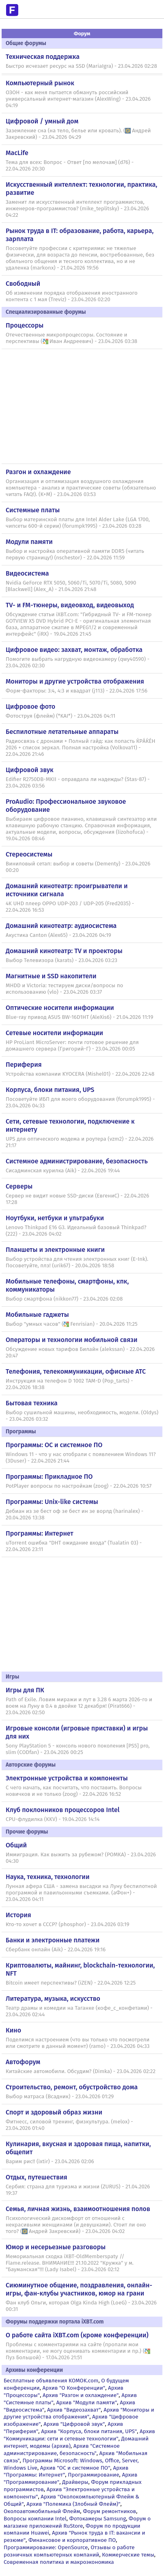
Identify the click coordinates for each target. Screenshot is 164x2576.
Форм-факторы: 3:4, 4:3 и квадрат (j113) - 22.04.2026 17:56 (76, 691)
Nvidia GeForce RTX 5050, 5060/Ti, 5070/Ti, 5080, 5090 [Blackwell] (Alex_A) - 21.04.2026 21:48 (71, 586)
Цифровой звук (30, 770)
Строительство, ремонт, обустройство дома (72, 2087)
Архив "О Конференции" (74, 2387)
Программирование (93, 2474)
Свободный (23, 283)
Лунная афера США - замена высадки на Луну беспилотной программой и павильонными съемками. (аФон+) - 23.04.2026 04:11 (81, 1893)
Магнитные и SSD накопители (51, 976)
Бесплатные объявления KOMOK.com (51, 2380)
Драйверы (75, 2482)
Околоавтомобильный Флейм (42, 2511)
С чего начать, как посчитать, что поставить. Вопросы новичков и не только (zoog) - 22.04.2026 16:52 (74, 1790)
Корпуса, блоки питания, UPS (50, 1090)
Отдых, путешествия (36, 2177)
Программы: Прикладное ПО (49, 1476)
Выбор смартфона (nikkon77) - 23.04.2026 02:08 (64, 1299)
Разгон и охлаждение (38, 472)
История (18, 1915)
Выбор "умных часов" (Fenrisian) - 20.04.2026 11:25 (72, 1324)
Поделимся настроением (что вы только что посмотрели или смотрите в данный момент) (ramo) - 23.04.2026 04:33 (77, 2043)
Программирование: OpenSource (46, 2547)
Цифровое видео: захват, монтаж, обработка (74, 650)
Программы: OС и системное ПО (54, 1445)
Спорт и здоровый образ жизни (54, 2112)
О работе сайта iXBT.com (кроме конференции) (77, 2335)
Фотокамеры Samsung (97, 2518)
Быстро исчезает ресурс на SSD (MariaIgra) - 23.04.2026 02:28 (81, 66)
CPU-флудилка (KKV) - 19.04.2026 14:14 (52, 1819)
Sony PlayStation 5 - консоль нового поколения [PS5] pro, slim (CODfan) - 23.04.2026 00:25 (78, 1749)
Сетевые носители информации (54, 1033)
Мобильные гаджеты (37, 1314)
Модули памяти (29, 542)
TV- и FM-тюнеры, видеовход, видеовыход (70, 605)
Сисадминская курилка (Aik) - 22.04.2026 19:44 (63, 1170)
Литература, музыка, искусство (53, 1998)
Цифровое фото (30, 706)
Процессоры (24, 325)
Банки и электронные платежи (52, 1940)
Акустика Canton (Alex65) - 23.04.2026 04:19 (58, 935)
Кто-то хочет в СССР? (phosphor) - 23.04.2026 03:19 (67, 1924)
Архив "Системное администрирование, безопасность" (62, 2449)
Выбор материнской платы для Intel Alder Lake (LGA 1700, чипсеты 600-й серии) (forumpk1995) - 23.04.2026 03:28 (78, 522)
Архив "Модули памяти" (86, 2402)
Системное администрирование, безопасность (77, 1161)
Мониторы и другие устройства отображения (75, 681)
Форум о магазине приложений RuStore (77, 2522)
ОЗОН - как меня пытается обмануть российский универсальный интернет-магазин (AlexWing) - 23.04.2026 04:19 (78, 99)
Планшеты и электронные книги (55, 1249)
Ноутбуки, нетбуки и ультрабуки (55, 1218)
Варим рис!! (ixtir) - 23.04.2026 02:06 (50, 2161)
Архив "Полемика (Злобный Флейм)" (73, 2503)
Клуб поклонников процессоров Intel (62, 1810)
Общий (16, 1845)
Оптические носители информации (60, 1008)
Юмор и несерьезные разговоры (56, 2247)
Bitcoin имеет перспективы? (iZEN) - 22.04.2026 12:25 (71, 1983)
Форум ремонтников (109, 2511)
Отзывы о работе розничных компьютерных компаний (69, 2551)
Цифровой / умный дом (42, 121)
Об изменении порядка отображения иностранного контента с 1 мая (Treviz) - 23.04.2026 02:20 (72, 296)
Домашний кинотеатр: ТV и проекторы (64, 951)
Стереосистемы (29, 854)
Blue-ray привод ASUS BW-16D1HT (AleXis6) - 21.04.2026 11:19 (79, 1017)
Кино (13, 2030)
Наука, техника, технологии (47, 1877)
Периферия (24, 1064)
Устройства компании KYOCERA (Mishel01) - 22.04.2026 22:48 (80, 1074)
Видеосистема (27, 573)
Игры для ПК (25, 1690)
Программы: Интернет (39, 1533)
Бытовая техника (32, 1403)
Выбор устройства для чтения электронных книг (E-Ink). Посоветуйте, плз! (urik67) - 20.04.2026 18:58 (77, 1262)
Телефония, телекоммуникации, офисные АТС (76, 1371)
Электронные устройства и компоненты (67, 1778)
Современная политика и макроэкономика (59, 2562)
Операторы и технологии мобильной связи (72, 1340)
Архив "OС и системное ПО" (75, 2467)
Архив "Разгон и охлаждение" (81, 2395)
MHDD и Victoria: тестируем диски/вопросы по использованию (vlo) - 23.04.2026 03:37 (64, 988)
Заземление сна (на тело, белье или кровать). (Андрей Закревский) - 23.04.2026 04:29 (78, 133)
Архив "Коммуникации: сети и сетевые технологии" (79, 2435)
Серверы (19, 1186)
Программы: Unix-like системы (52, 1502)
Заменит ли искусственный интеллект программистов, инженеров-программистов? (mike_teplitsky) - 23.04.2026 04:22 (77, 208)
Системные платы (33, 510)
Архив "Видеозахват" (74, 2409)
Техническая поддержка (43, 56)
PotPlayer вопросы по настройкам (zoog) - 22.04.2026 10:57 (78, 1486)
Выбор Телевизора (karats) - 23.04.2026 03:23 (61, 960)
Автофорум (23, 2062)
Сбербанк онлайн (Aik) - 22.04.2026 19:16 (56, 1949)
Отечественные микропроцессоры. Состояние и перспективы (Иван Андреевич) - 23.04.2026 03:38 (71, 338)
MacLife (17, 153)
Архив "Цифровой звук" (74, 2424)
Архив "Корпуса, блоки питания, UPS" (89, 2431)
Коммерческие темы (128, 2554)
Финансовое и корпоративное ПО (72, 2540)
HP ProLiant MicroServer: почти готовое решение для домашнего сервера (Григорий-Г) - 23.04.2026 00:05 (72, 1045)
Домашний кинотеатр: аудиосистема (61, 926)
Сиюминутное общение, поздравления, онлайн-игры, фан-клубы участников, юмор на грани (79, 2289)
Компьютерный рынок (40, 83)
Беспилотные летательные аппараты (62, 732)
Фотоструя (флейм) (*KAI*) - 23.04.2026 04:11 (60, 716)
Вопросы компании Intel (35, 2518)
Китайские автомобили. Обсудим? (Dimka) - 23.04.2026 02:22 (80, 2071)
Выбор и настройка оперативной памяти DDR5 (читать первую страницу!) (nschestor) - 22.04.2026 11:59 (75, 554)
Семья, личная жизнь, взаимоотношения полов (78, 2209)
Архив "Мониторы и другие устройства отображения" (79, 2413)
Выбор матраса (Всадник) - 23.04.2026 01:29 (60, 2096)
